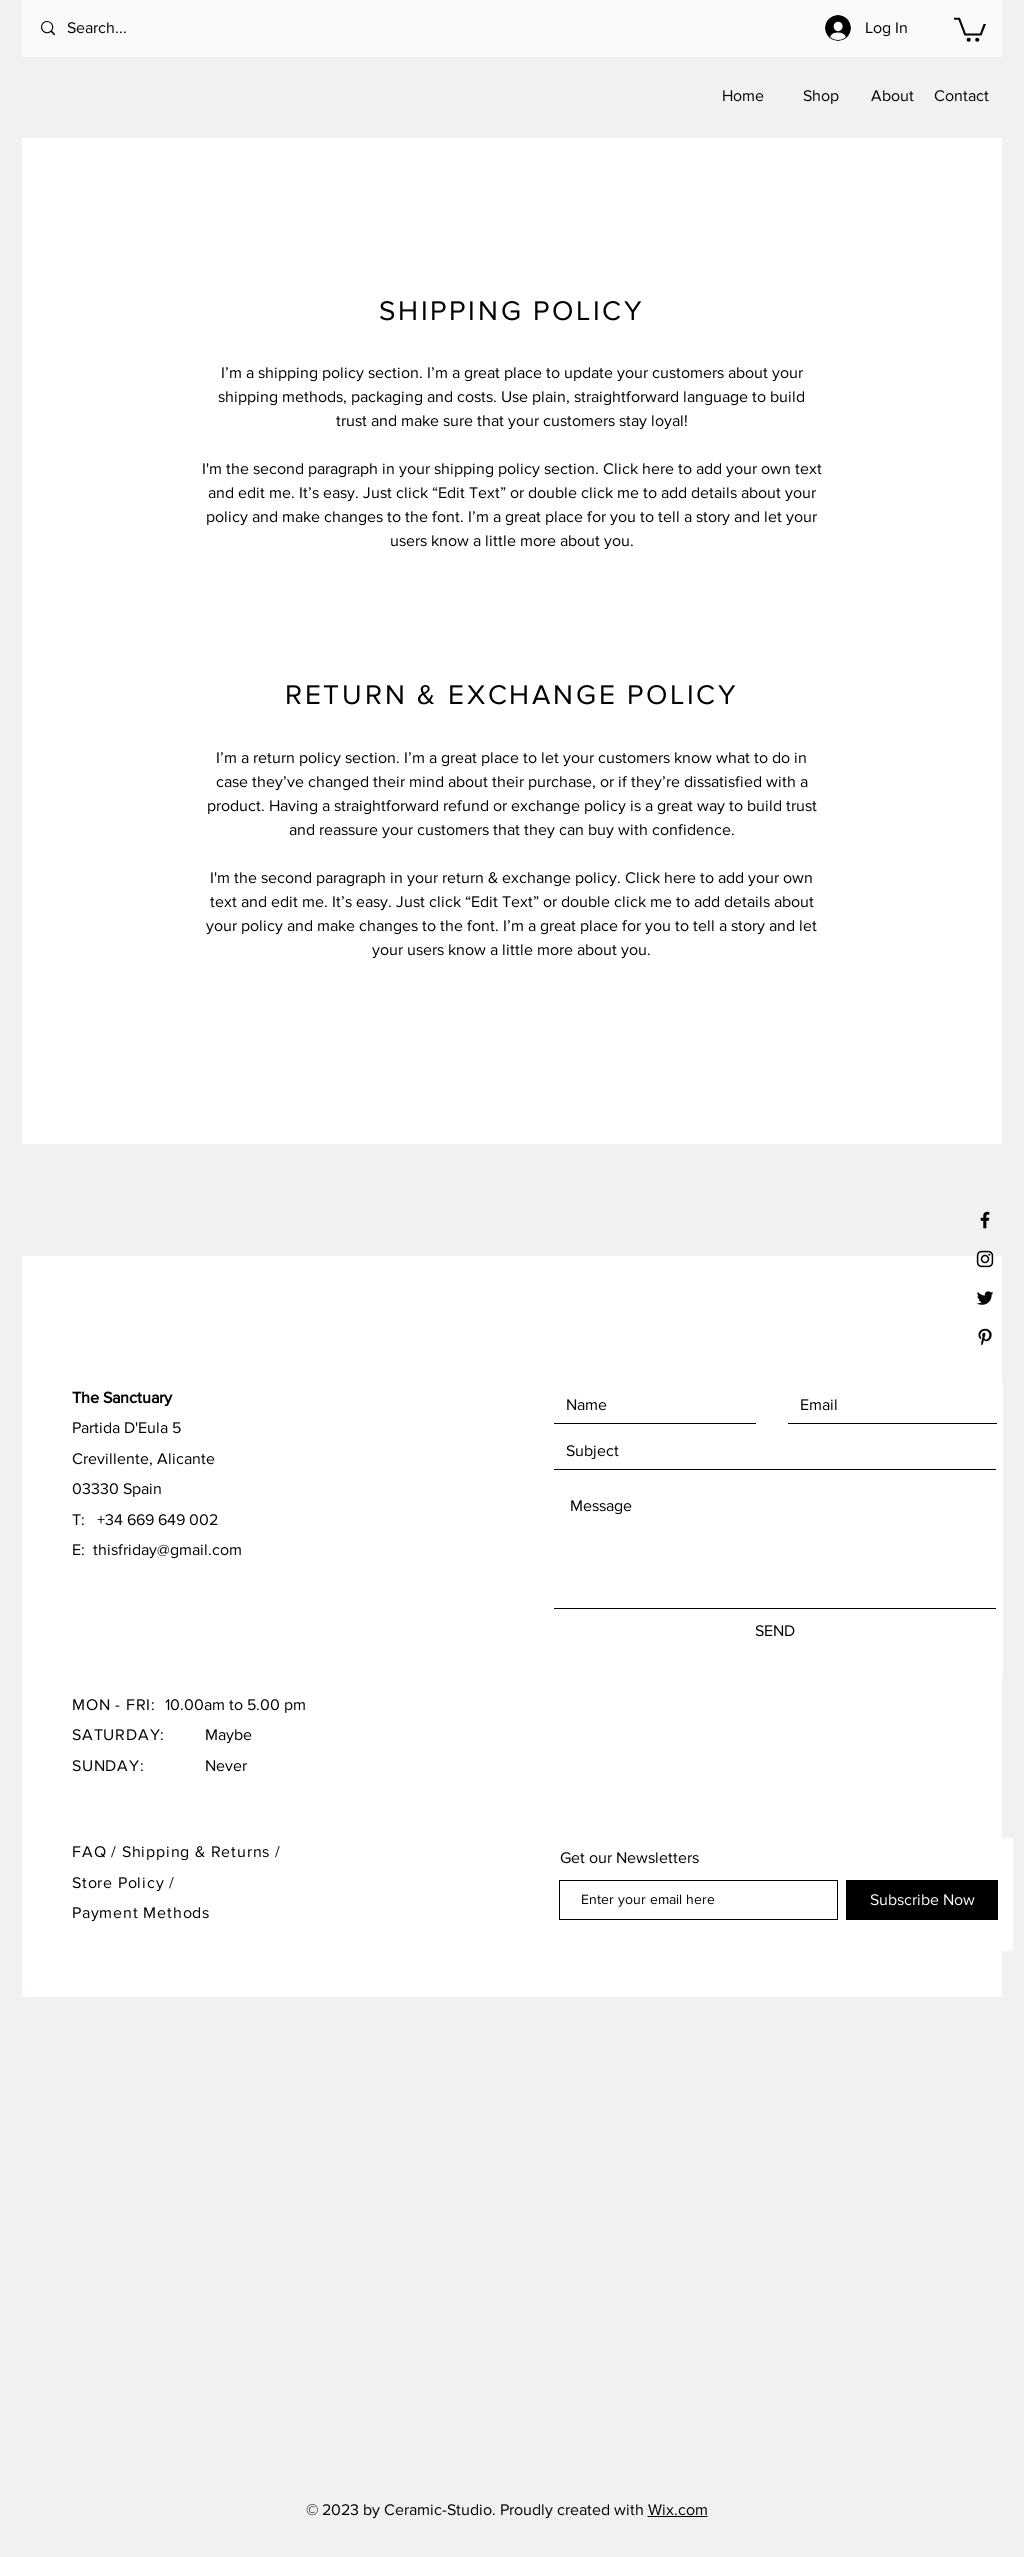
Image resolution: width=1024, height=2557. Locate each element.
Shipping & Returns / (201, 1851)
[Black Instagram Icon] (985, 1259)
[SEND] (775, 1631)
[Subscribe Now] (922, 1900)
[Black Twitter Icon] (985, 1298)
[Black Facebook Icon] (985, 1220)
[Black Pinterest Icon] (985, 1337)
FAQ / (97, 1851)
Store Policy (120, 1882)
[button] (970, 28)
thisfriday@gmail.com (167, 1549)
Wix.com (678, 2509)
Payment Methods (141, 1912)
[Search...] (122, 28)
